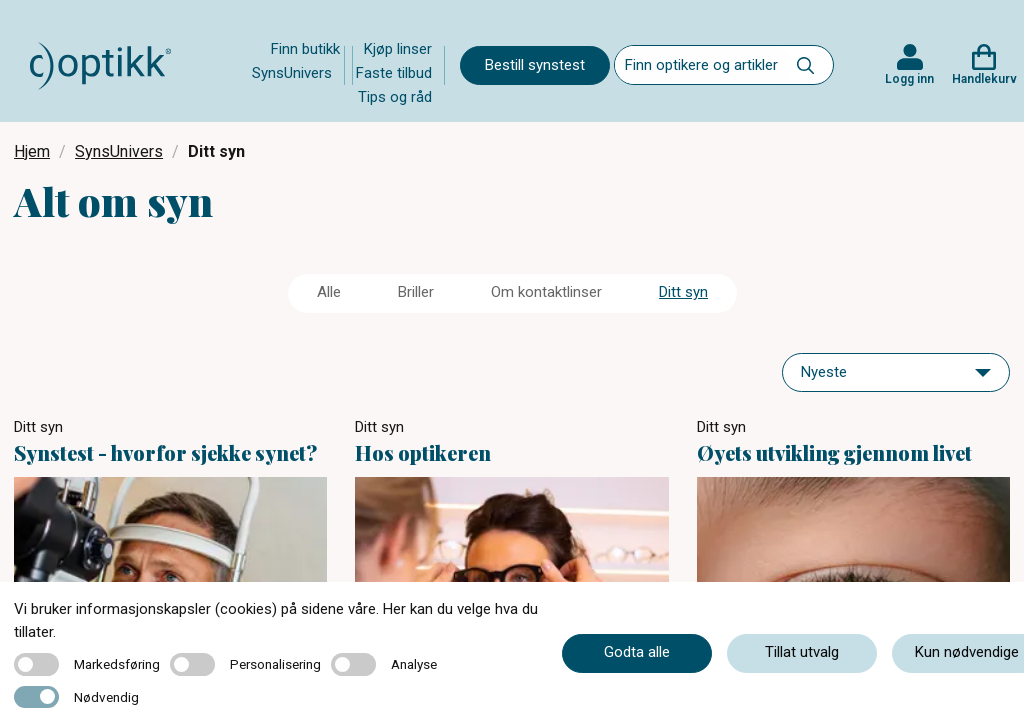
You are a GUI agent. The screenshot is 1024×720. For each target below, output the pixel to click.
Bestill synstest (535, 65)
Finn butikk (305, 49)
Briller (416, 292)
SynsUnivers (292, 73)
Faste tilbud (394, 73)
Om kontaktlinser (546, 292)
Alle (329, 292)
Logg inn (909, 79)
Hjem (32, 151)
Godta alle (637, 652)
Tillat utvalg (802, 652)
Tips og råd (395, 97)
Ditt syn (683, 292)
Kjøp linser (398, 49)
